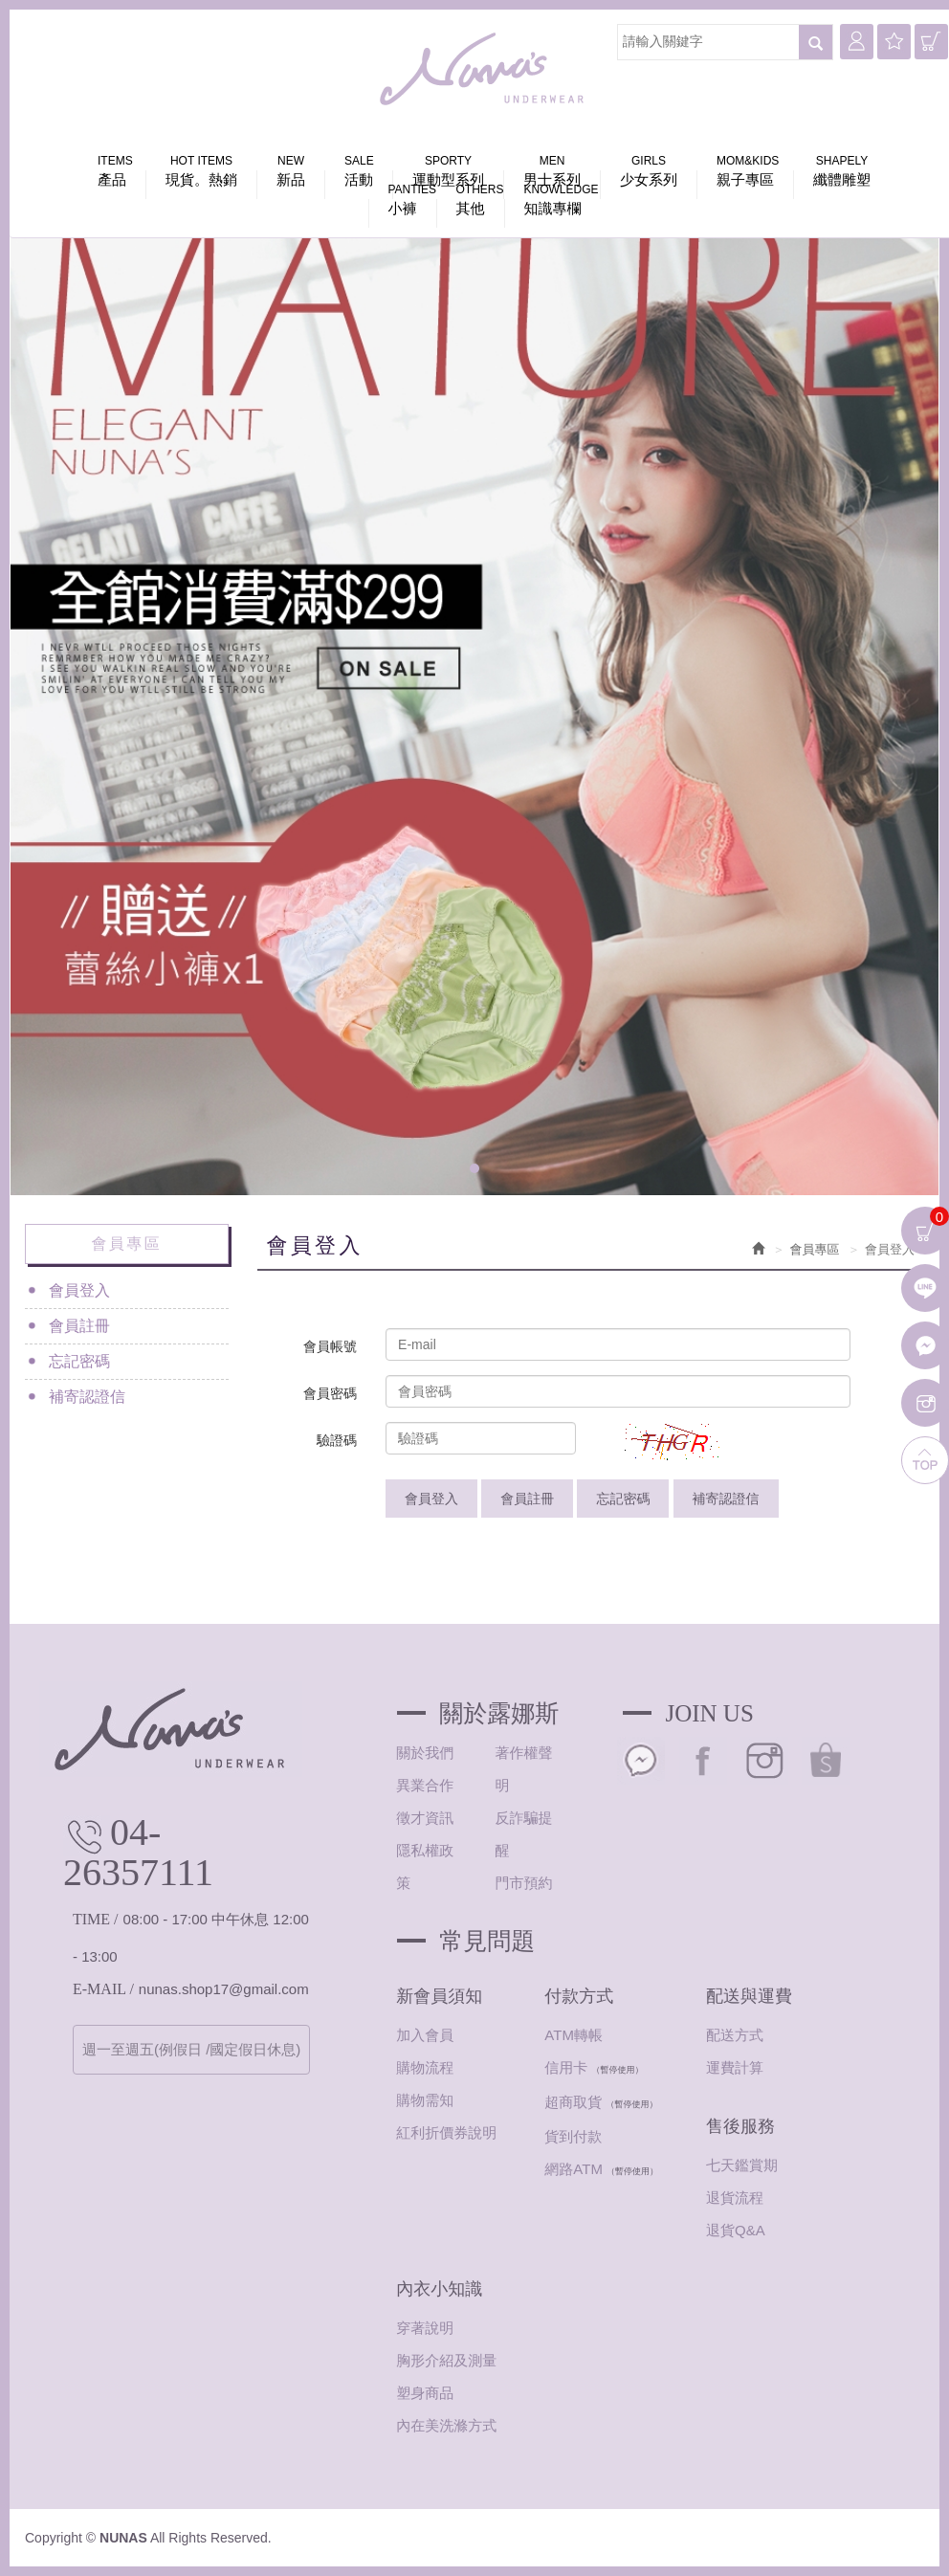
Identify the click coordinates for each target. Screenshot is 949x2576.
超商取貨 (573, 2102)
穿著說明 (424, 2328)
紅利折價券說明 (446, 2132)
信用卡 (565, 2067)
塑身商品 (424, 2393)
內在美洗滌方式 (446, 2425)
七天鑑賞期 (742, 2165)
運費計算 (734, 2067)
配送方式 (734, 2035)
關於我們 (424, 1752)
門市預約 (523, 1883)
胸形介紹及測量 (446, 2360)
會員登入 (79, 1290)
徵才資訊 (424, 1818)
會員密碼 (330, 1393)
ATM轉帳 (573, 2035)
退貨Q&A (735, 2230)
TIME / (96, 1919)
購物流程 (424, 2067)
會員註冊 (79, 1326)
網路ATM (573, 2169)
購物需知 (424, 2100)
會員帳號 (330, 1346)
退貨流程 (734, 2197)
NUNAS (484, 70)
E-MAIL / (103, 1989)
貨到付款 (573, 2136)
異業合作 (424, 1785)
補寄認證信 (87, 1396)
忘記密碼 (79, 1361)
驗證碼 (337, 1440)
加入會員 (424, 2035)
